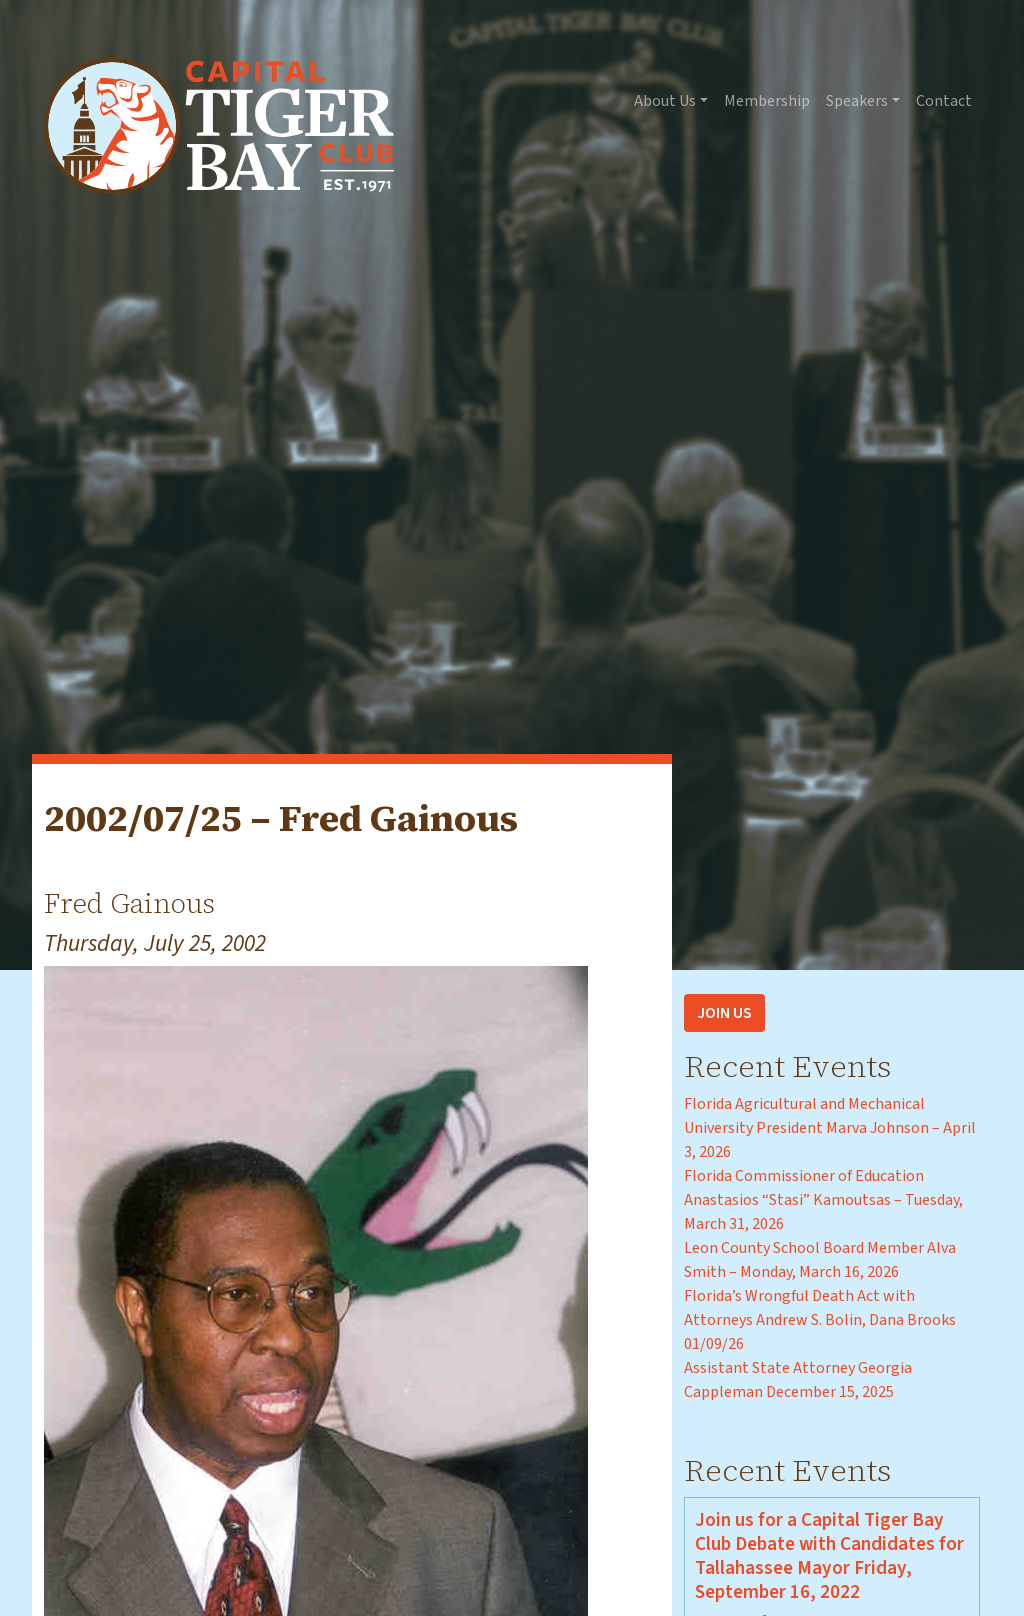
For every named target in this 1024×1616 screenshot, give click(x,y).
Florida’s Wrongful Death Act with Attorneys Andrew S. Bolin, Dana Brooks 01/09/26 (820, 1320)
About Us (665, 101)
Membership (767, 101)
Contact (944, 101)
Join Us (724, 1013)
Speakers (857, 101)
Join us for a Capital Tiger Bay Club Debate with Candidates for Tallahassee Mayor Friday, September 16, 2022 (829, 1556)
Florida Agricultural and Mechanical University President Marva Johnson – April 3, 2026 (830, 1128)
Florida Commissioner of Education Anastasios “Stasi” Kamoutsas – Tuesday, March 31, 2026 (823, 1200)
